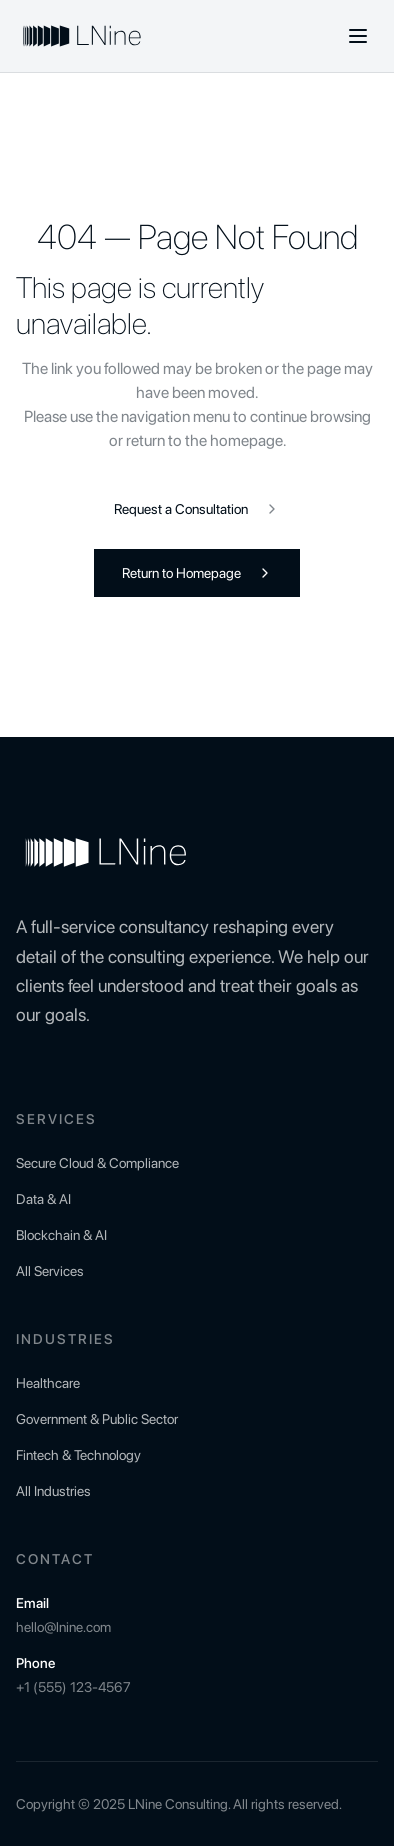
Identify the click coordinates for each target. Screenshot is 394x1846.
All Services (50, 1271)
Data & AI (43, 1199)
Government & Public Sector (97, 1419)
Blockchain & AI (61, 1235)
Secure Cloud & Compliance (97, 1163)
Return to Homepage (197, 573)
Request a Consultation (197, 509)
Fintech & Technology (78, 1455)
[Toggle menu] (358, 36)
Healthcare (48, 1383)
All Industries (53, 1491)
